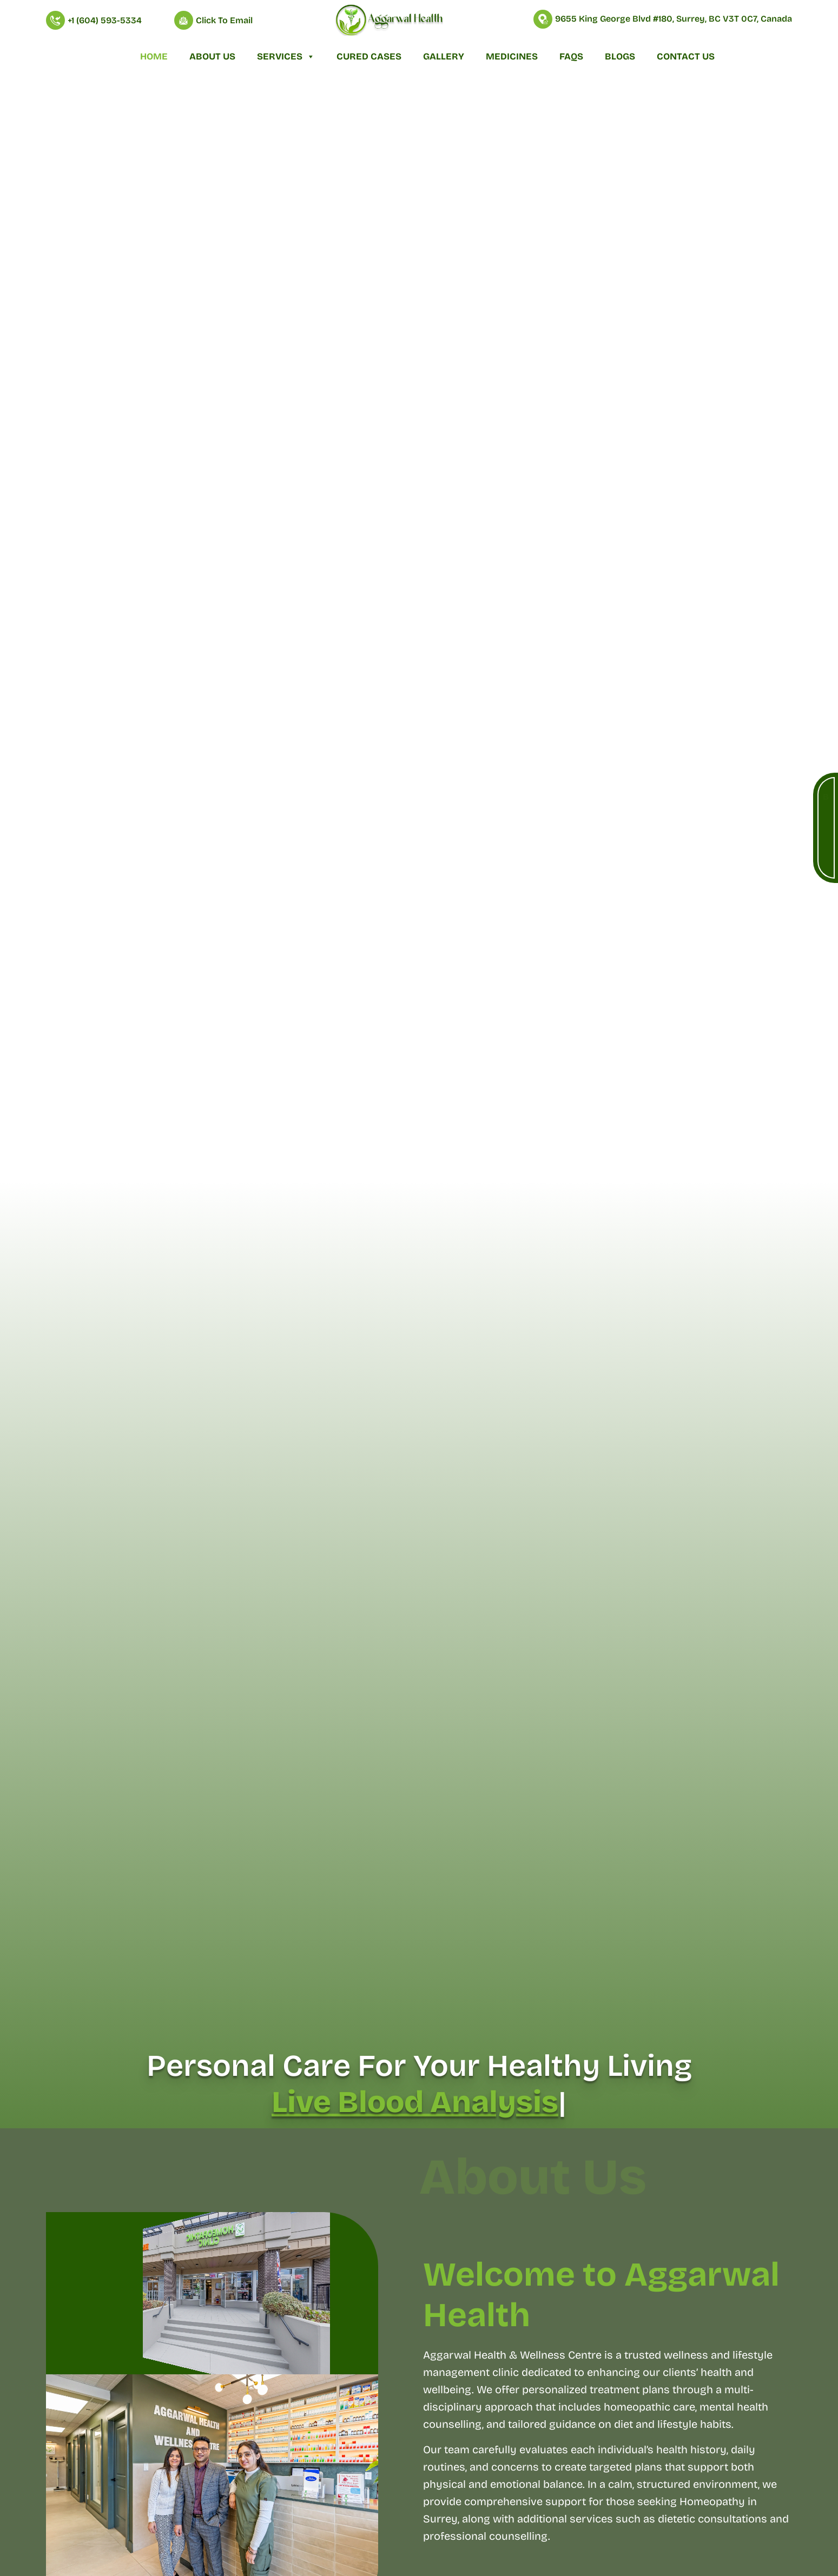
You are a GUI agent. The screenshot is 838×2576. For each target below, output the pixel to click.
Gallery (443, 56)
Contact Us (686, 56)
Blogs (620, 56)
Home (154, 56)
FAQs (571, 56)
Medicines (512, 56)
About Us (212, 56)
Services (286, 57)
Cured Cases (368, 56)
